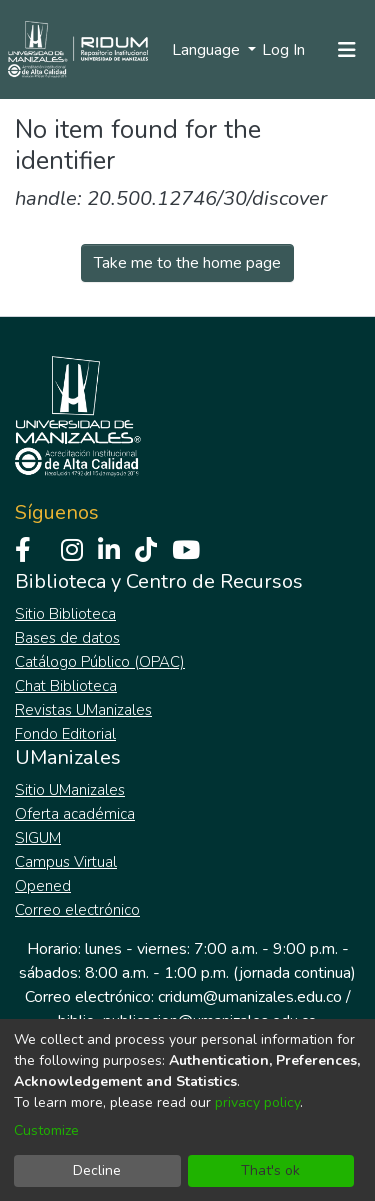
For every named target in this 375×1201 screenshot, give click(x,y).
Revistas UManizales (83, 710)
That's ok (270, 1170)
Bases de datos (67, 638)
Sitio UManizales (70, 790)
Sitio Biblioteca (65, 614)
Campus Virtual (66, 862)
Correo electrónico (77, 910)
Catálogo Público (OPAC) (100, 662)
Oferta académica (75, 814)
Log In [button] (284, 50)
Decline (97, 1170)
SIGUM (38, 838)
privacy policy (257, 1102)
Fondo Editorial (65, 734)
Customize (46, 1130)
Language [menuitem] (208, 50)
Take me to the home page (187, 263)
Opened (43, 886)
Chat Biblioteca (66, 686)
